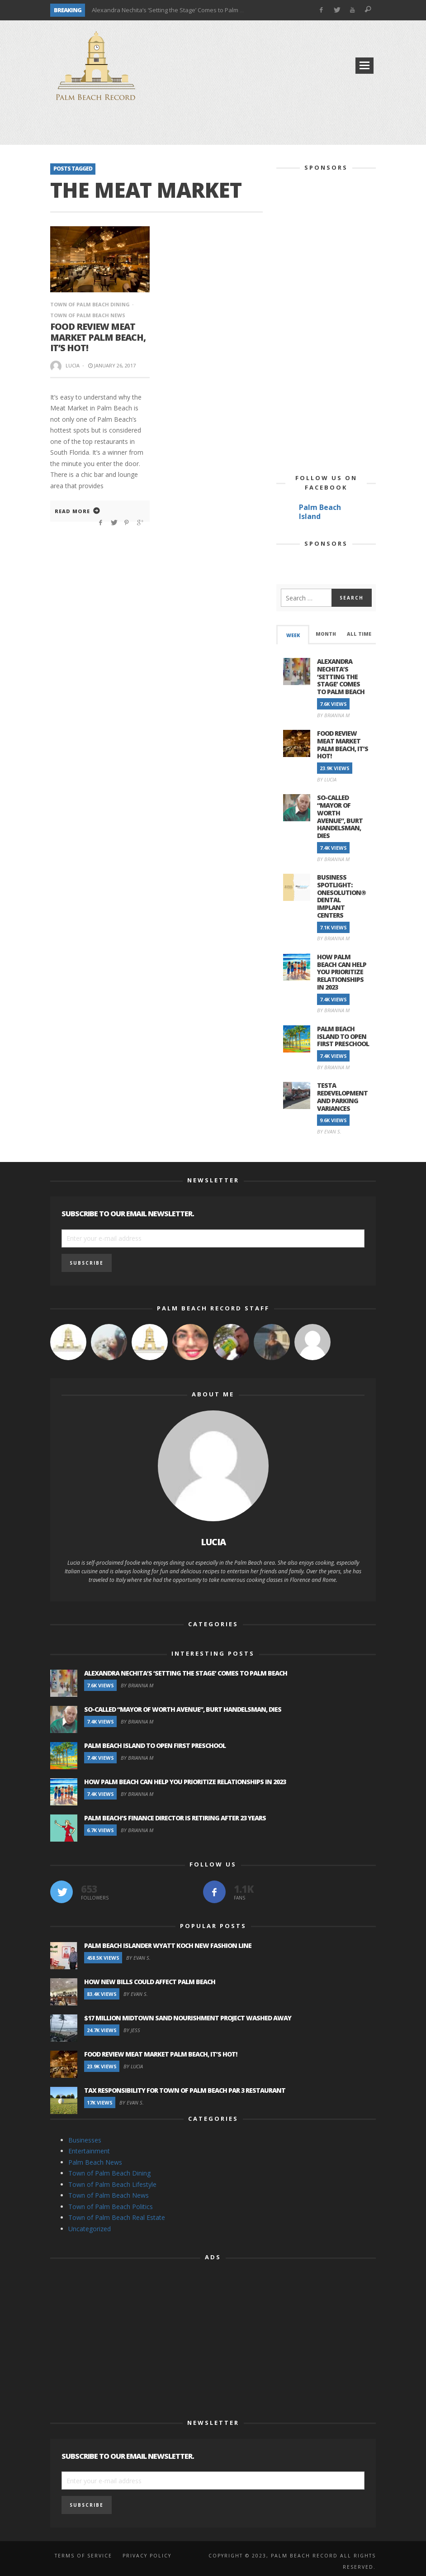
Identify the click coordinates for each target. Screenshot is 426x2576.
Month (326, 634)
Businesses (84, 2140)
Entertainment (89, 2151)
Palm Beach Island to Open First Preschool (343, 1036)
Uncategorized (89, 2228)
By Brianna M (333, 715)
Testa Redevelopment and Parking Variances (342, 1096)
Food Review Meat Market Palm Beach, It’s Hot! (98, 335)
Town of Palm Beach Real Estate (116, 2217)
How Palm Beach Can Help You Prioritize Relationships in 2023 (341, 971)
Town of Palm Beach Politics (110, 2206)
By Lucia (326, 779)
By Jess (131, 2030)
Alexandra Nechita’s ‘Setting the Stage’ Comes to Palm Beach (174, 10)
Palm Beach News (95, 2162)
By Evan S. (329, 1131)
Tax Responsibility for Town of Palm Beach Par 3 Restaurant (184, 2090)
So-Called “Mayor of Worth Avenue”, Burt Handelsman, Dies (340, 816)
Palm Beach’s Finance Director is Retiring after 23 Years (175, 1818)
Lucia (73, 362)
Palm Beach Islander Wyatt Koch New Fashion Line (167, 1945)
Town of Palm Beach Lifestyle (112, 2184)
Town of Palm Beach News (108, 2195)
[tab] (292, 634)
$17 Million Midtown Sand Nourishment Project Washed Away (187, 2018)
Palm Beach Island (320, 511)
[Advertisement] (213, 126)
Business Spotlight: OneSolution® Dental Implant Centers (341, 896)
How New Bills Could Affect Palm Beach (149, 1981)
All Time (359, 634)
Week (293, 635)
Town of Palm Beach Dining (90, 304)
